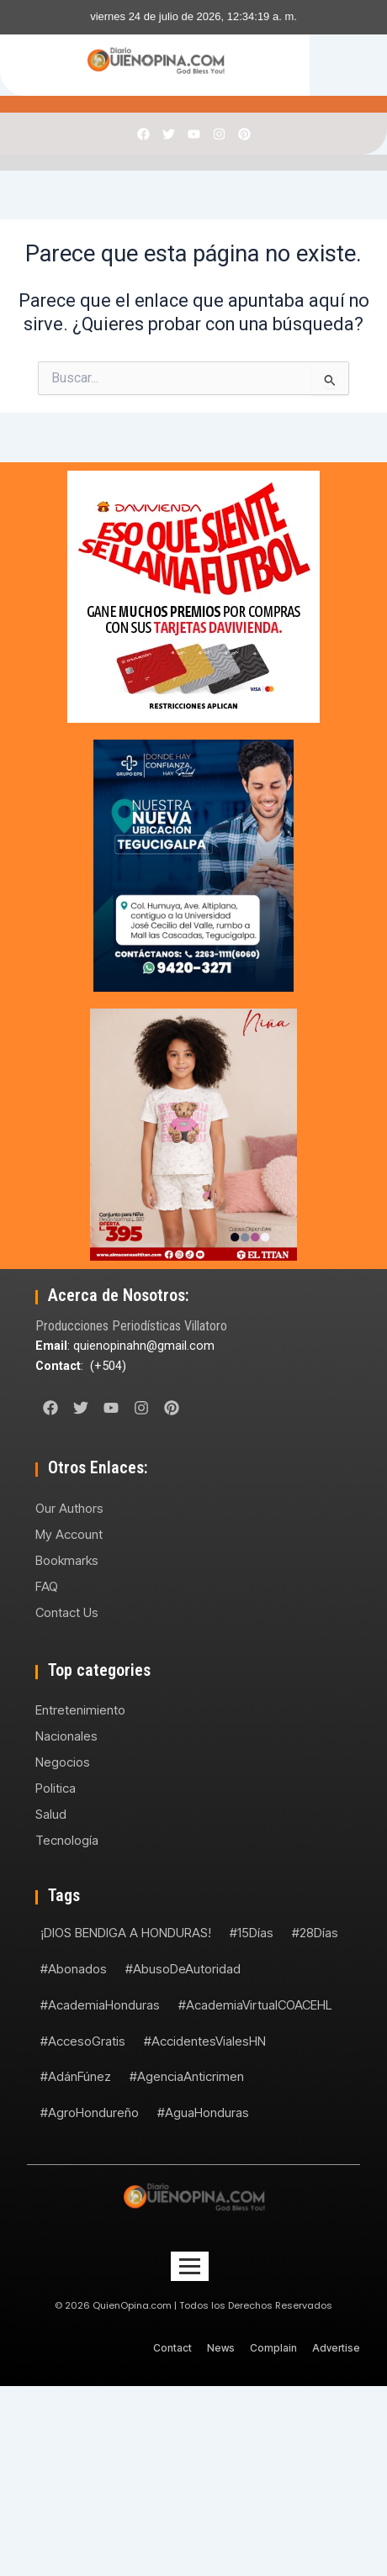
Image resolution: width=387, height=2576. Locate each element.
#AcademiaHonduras (100, 2005)
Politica (55, 1788)
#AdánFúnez (75, 2076)
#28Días (315, 1933)
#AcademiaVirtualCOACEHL (255, 2005)
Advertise (336, 2348)
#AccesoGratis (82, 2041)
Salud (50, 1814)
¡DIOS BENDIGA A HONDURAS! (125, 1933)
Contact (172, 2348)
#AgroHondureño (89, 2112)
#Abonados (73, 1969)
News (221, 2348)
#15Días (251, 1933)
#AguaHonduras (203, 2112)
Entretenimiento (80, 1710)
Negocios (62, 1762)
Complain (273, 2348)
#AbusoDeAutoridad (183, 1969)
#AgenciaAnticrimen (187, 2076)
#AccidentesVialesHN (205, 2041)
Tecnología (66, 1840)
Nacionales (66, 1736)
